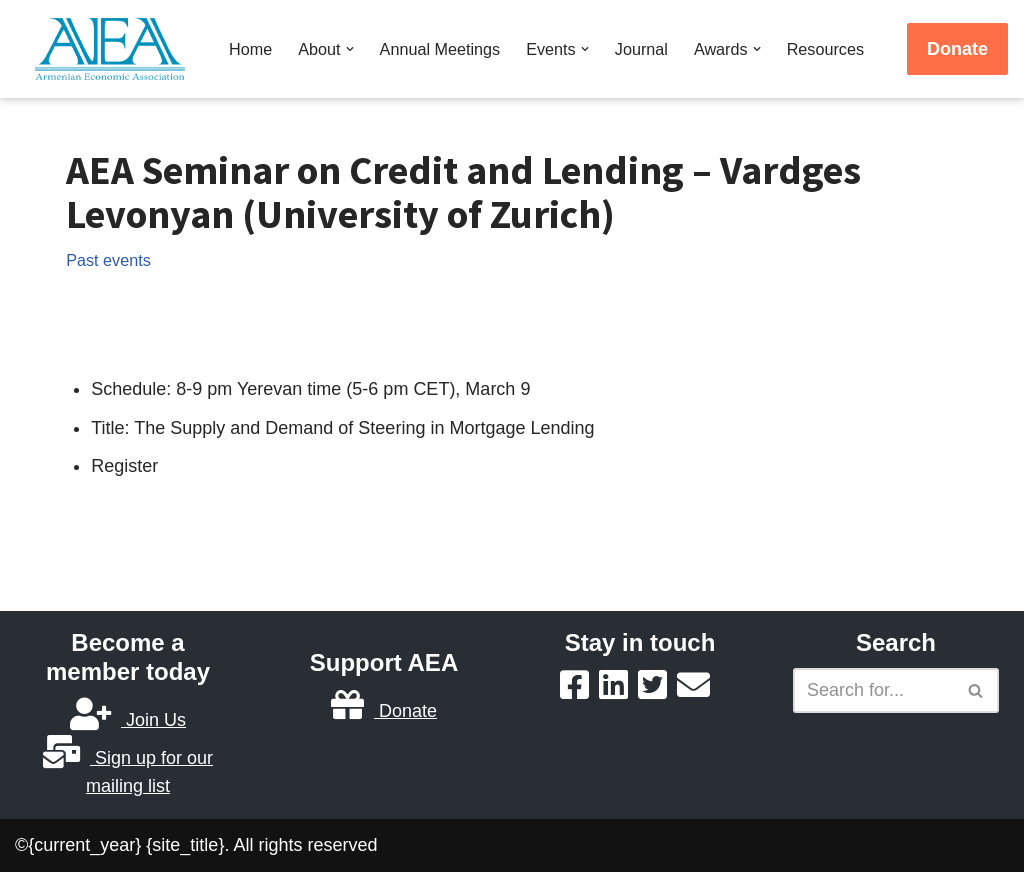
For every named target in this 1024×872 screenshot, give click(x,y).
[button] (350, 49)
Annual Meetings (440, 49)
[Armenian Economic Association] (115, 49)
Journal (641, 49)
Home (250, 49)
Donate (957, 49)
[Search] (873, 690)
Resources (825, 49)
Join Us (128, 720)
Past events (108, 260)
